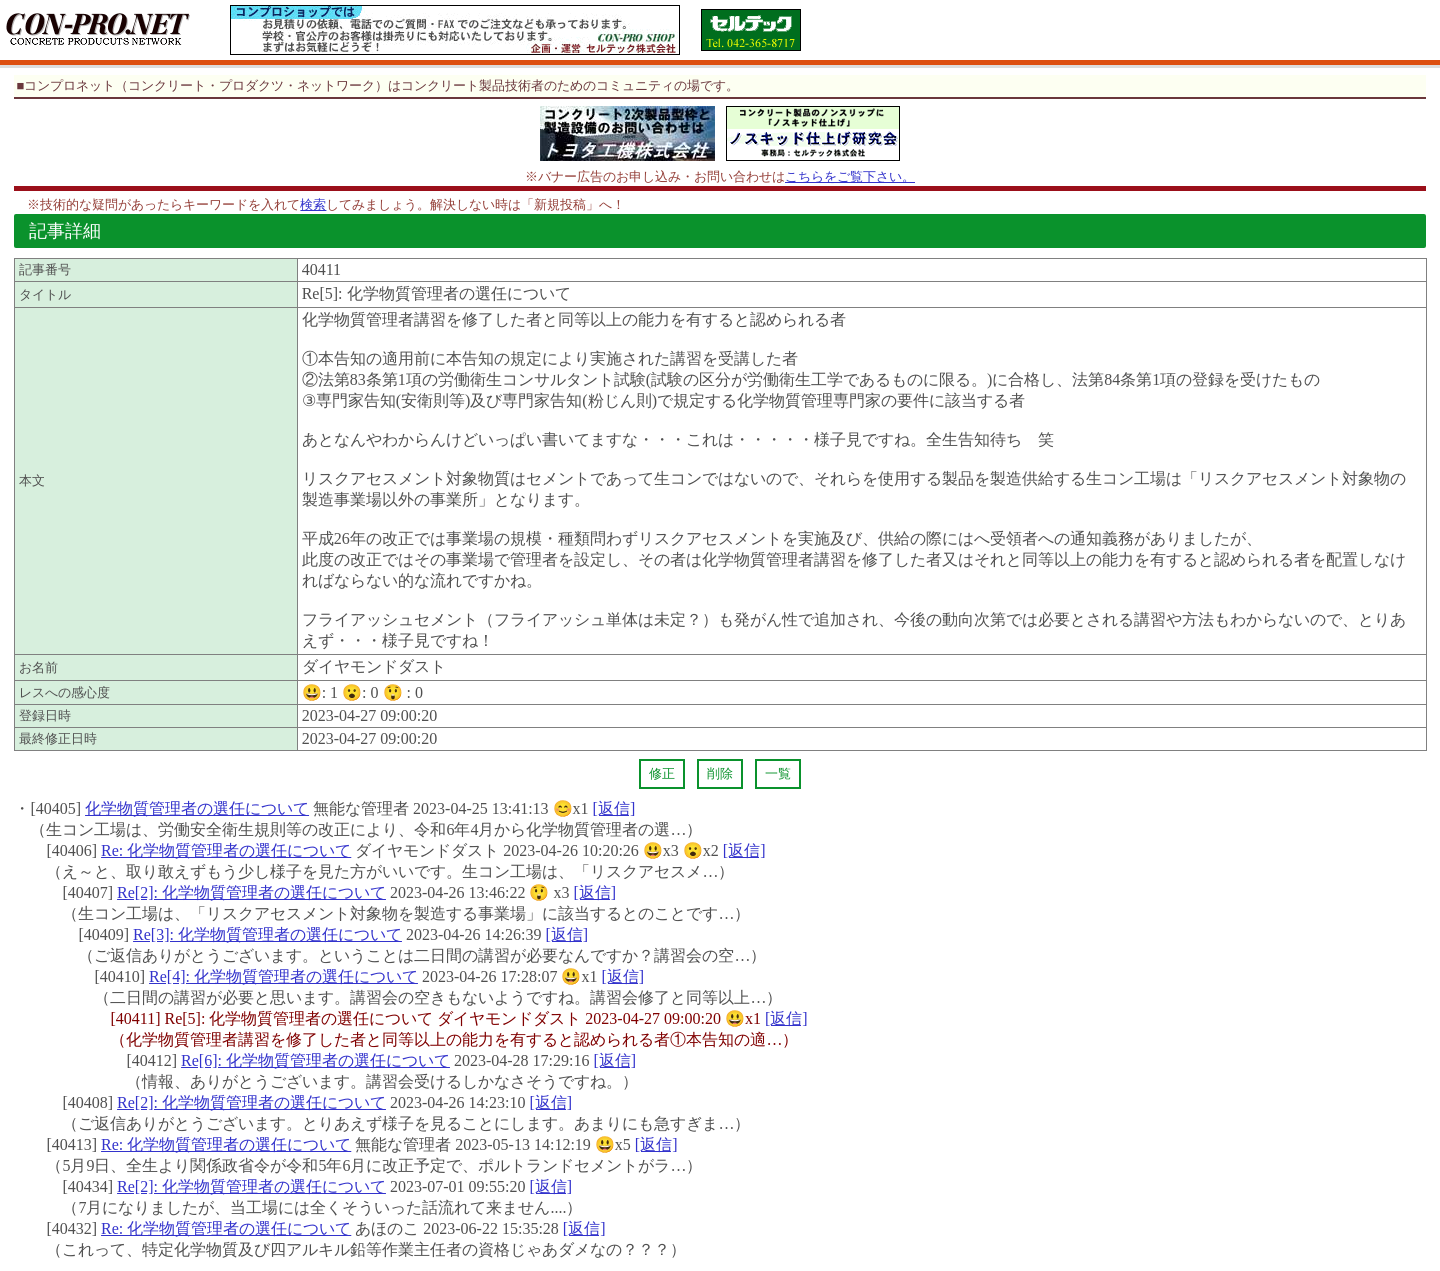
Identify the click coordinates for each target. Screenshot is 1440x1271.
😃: (320, 692)
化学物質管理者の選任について (197, 808)
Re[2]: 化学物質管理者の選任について (251, 892)
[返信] (614, 808)
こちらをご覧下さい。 (850, 176)
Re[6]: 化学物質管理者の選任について (315, 1060)
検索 (313, 204)
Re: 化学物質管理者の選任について (226, 850)
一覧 (778, 773)
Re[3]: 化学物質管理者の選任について (267, 934)
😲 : (403, 692)
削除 (720, 773)
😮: (360, 692)
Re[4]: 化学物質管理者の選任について (283, 976)
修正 (662, 773)
